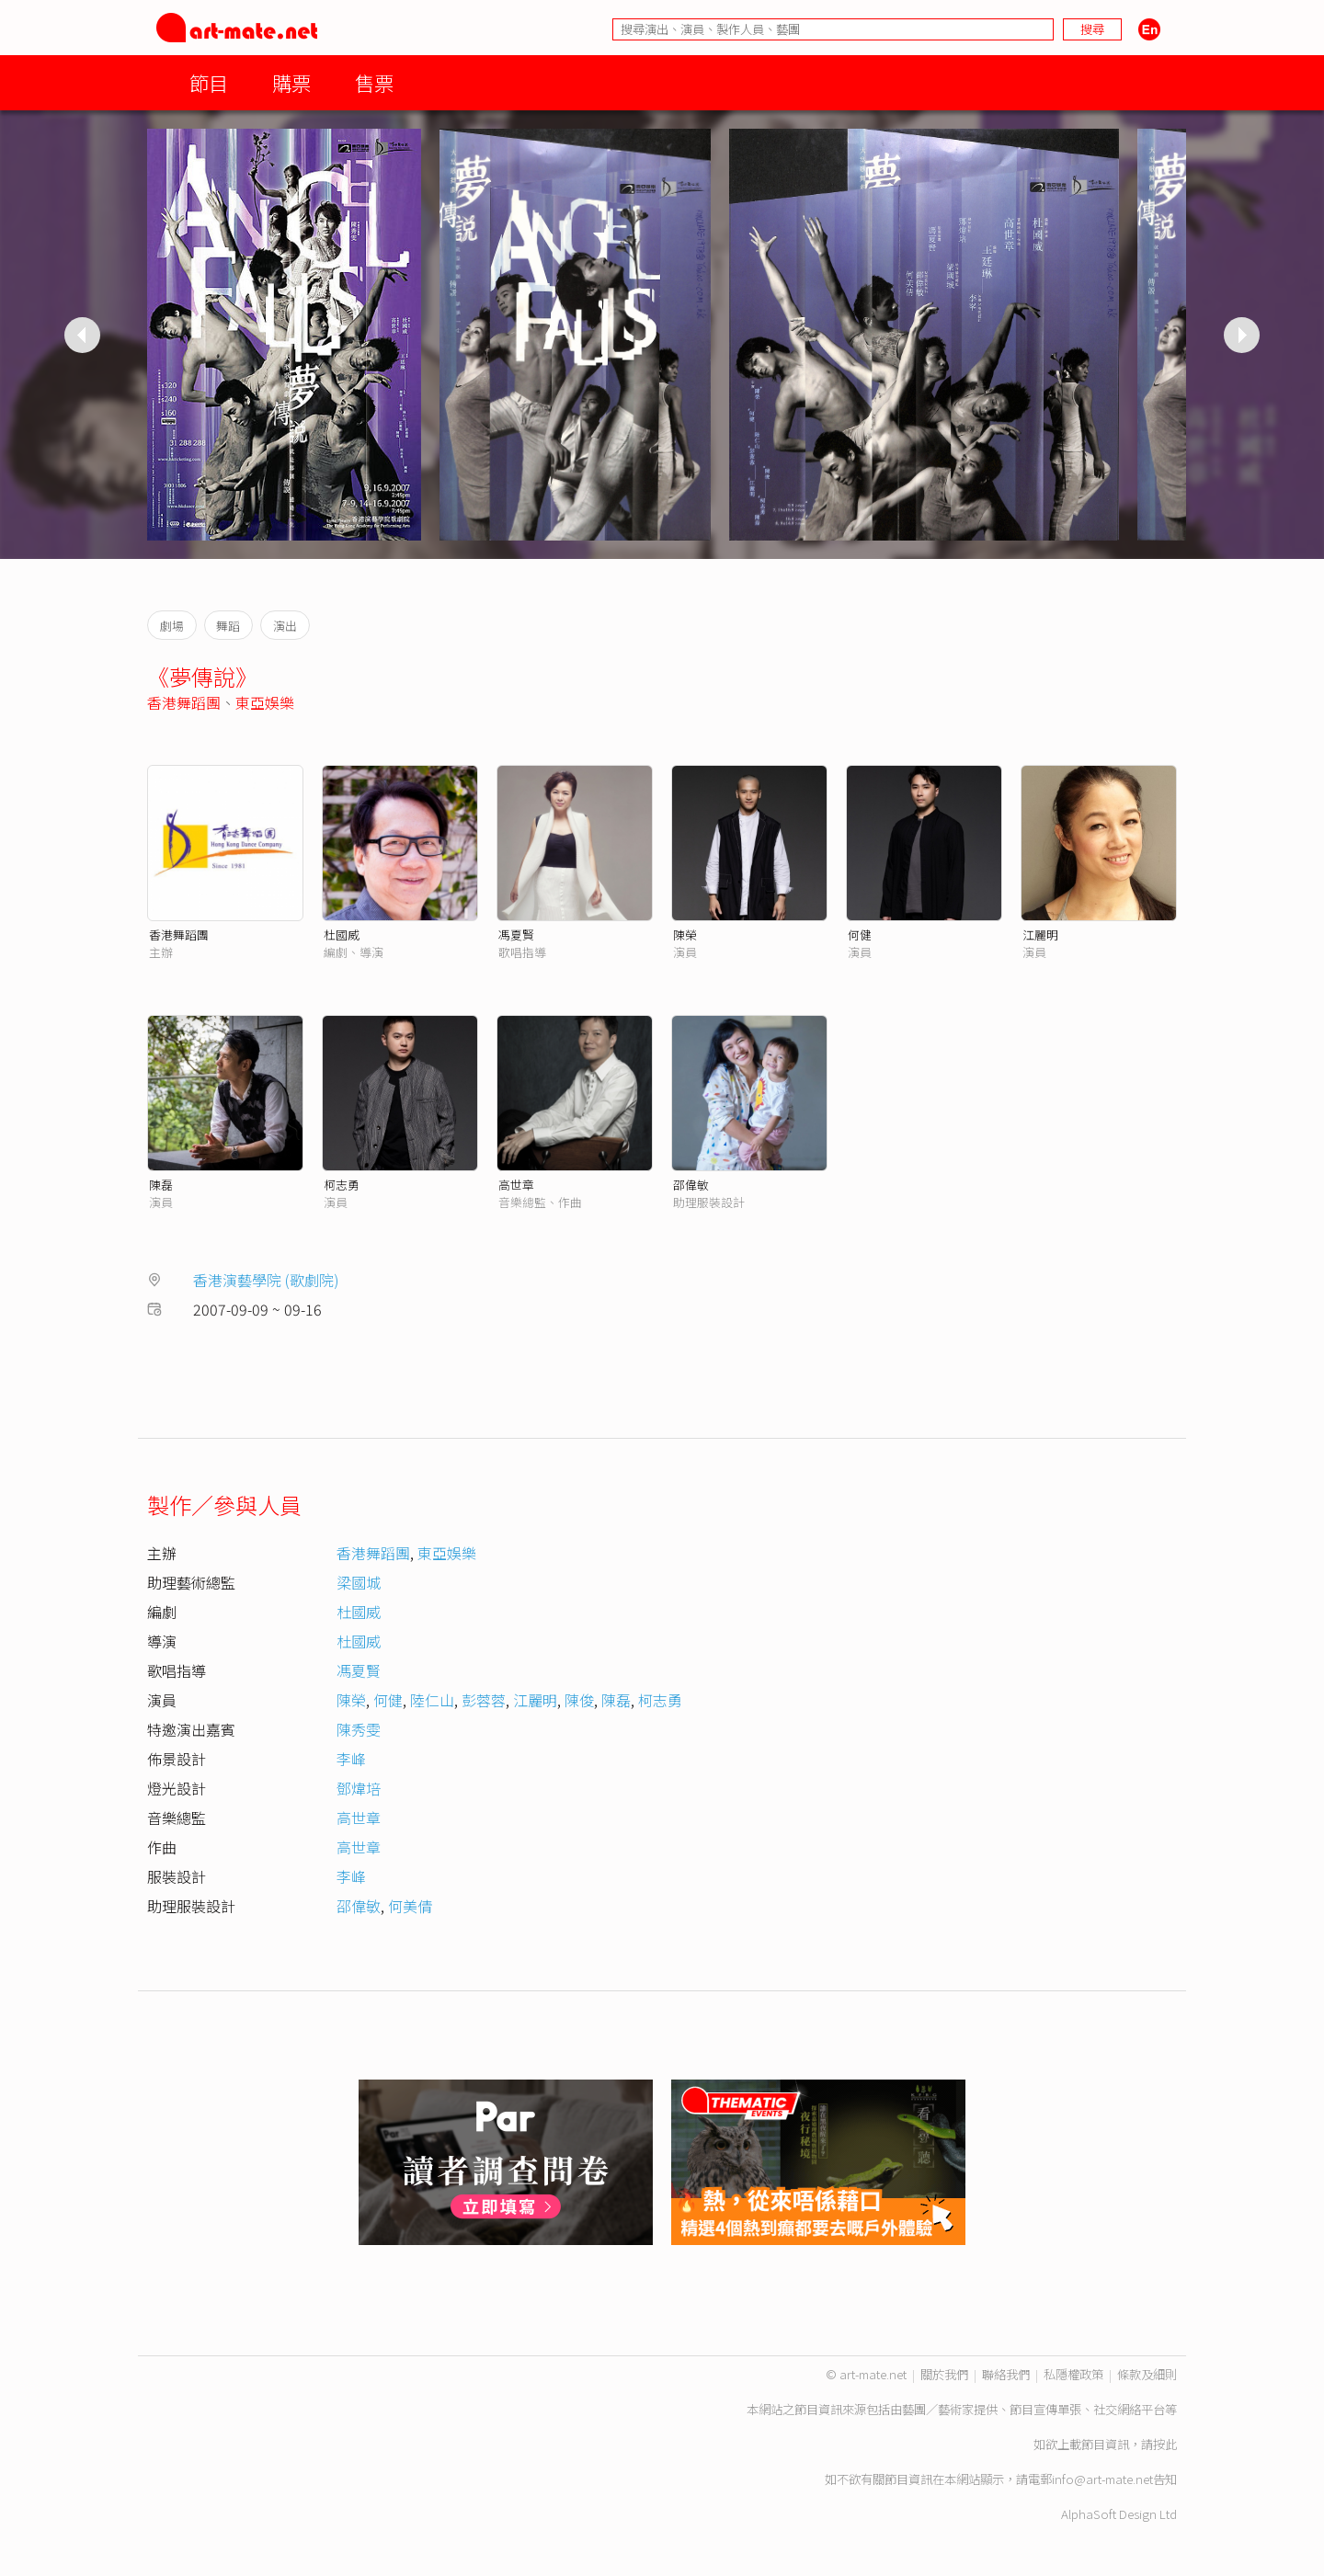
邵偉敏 (691, 1184)
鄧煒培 (359, 1788)
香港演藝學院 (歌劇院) (266, 1280)
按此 (1165, 2444)
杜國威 (342, 934)
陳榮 (685, 934)
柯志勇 (342, 1184)
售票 (374, 82)
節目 (208, 82)
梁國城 (359, 1582)
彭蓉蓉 (484, 1700)
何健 (860, 934)
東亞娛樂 (264, 702)
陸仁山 (432, 1700)
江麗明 (1040, 934)
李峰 (351, 1759)
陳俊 (579, 1700)
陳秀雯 (359, 1729)
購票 (291, 82)
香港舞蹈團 (184, 702)
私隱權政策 (1073, 2374)
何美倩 (410, 1906)
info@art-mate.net (1102, 2479)
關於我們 (944, 2374)
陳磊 (161, 1184)
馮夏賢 (516, 934)
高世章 (516, 1184)
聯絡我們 (1006, 2374)
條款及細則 (1147, 2374)
